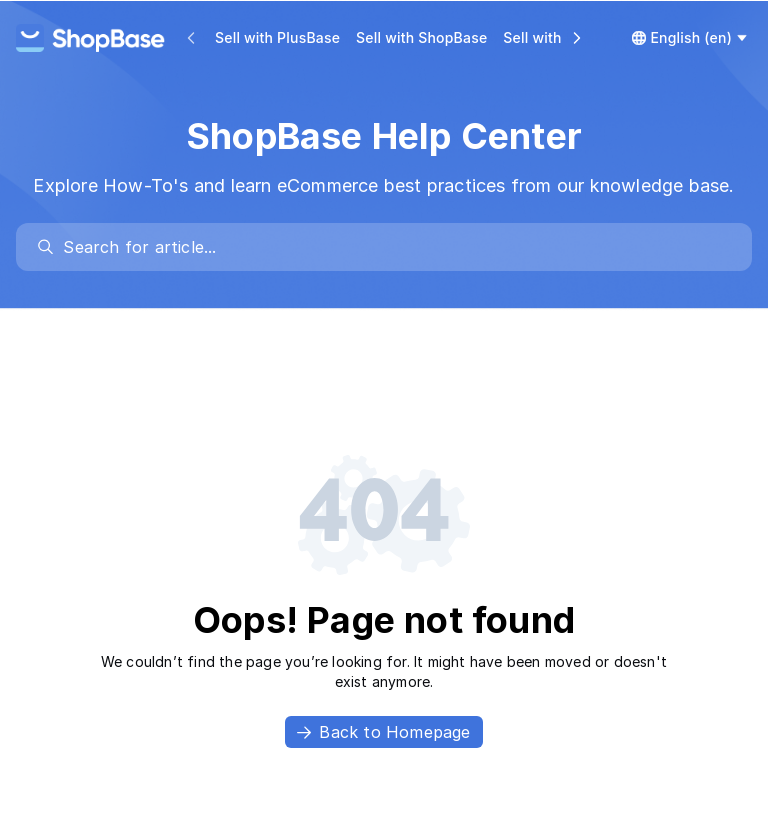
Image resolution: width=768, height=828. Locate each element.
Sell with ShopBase (421, 37)
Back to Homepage (383, 732)
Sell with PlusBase (277, 37)
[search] (393, 247)
